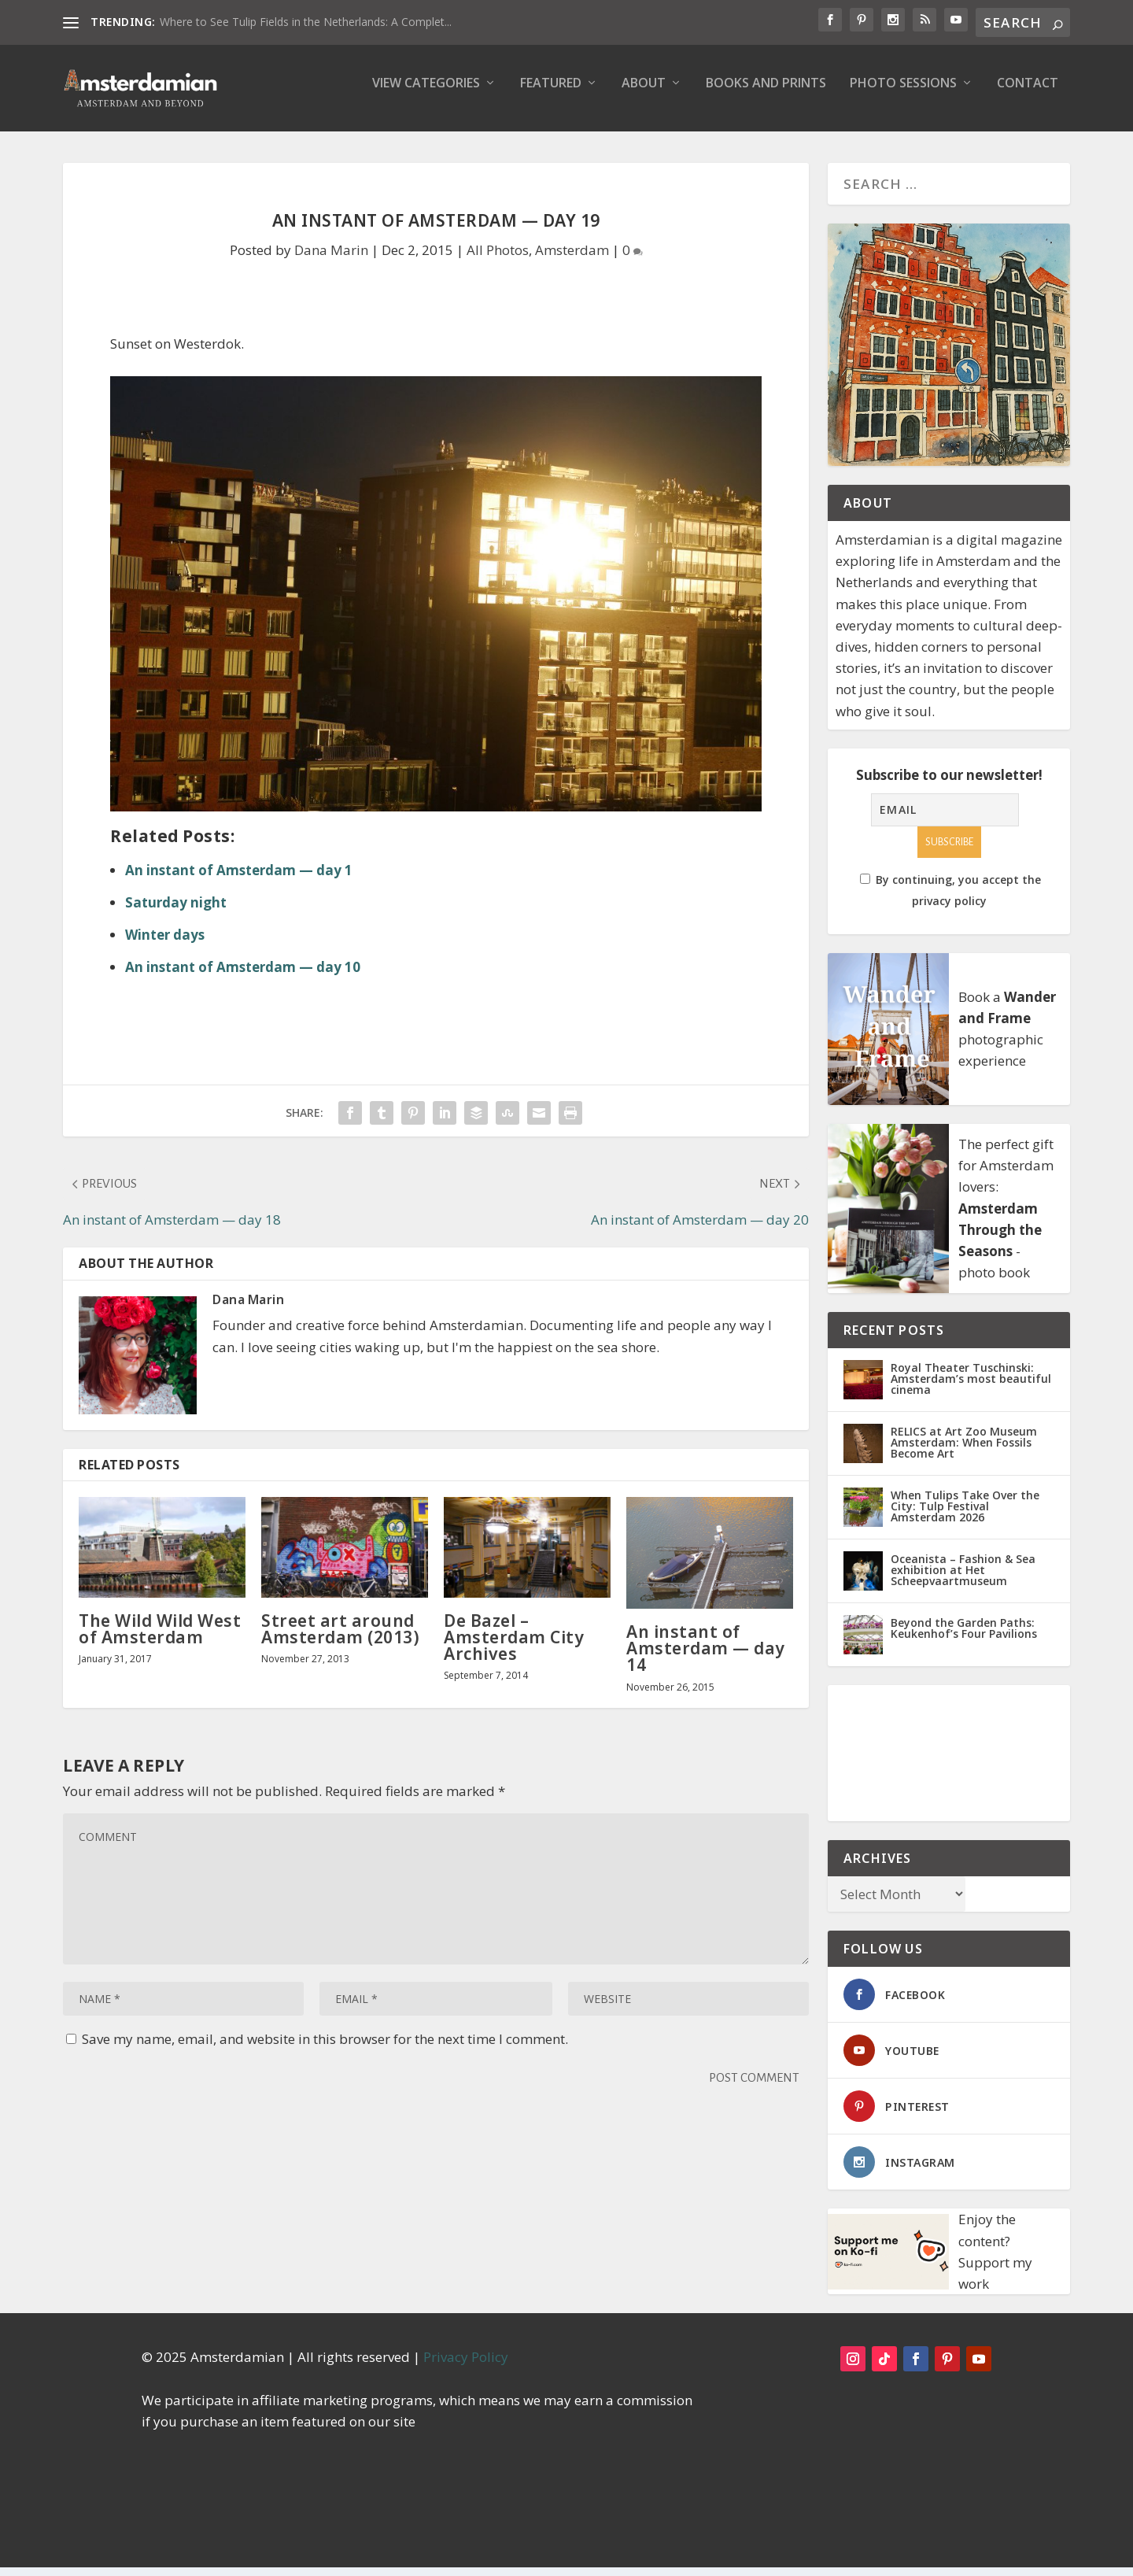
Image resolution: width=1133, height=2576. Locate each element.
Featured (550, 94)
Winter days (165, 946)
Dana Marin (331, 261)
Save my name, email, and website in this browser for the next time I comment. (325, 2050)
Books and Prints (766, 94)
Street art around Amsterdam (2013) (340, 1640)
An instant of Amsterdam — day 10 (242, 978)
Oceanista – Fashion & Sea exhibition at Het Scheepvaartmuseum (963, 1578)
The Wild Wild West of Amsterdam (160, 1640)
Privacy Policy (465, 2365)
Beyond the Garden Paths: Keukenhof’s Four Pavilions (964, 1637)
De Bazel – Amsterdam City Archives (514, 1648)
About (644, 94)
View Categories (426, 94)
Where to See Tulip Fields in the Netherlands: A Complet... (306, 21)
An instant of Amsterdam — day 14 (705, 1659)
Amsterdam (572, 261)
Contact (1027, 94)
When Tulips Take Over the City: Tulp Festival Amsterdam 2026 (965, 1514)
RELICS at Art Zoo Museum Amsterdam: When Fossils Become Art (964, 1450)
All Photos (498, 261)
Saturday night (176, 913)
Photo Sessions (903, 94)
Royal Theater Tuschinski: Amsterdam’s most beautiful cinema (971, 1387)
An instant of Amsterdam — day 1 (238, 881)
